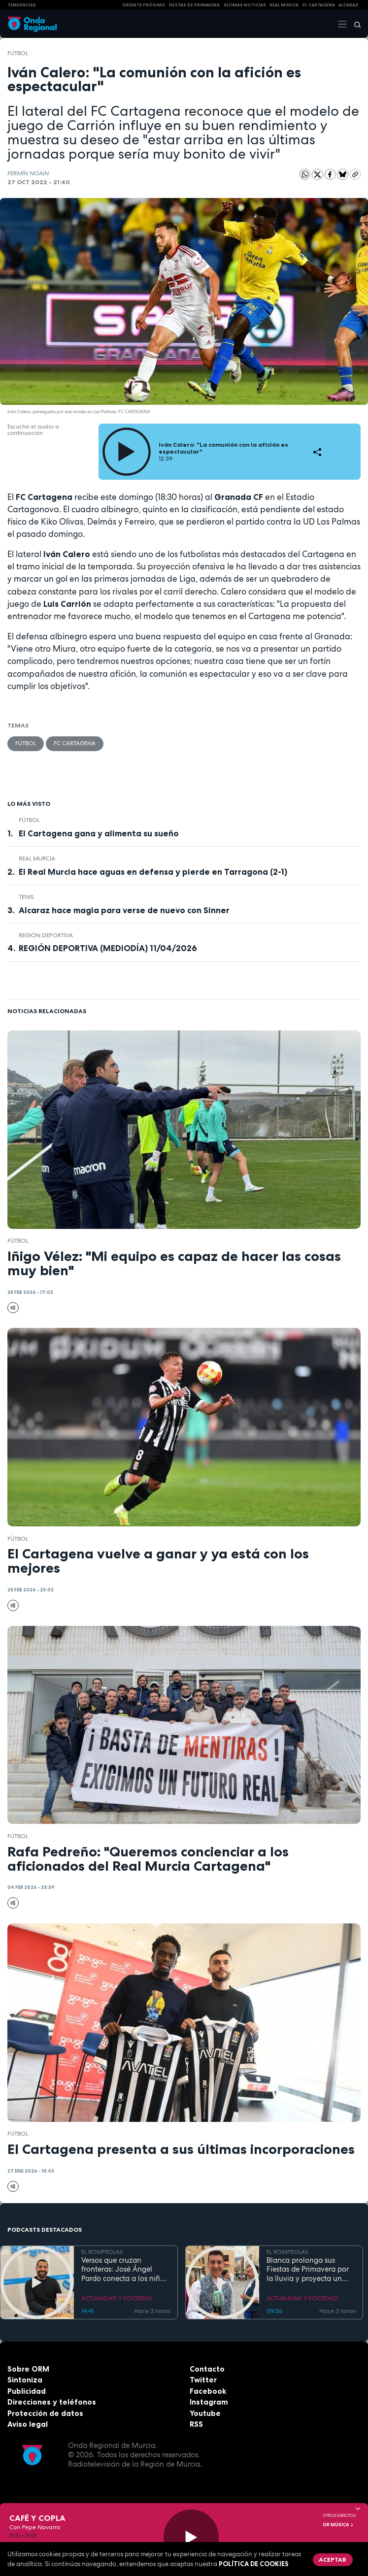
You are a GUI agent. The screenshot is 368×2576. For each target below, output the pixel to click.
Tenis (26, 897)
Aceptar (332, 2559)
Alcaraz (348, 4)
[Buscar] (354, 24)
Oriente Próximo (144, 4)
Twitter (203, 2379)
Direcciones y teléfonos (51, 2402)
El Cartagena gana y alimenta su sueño (99, 833)
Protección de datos (45, 2413)
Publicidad (26, 2391)
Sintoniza (24, 2379)
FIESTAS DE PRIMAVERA (194, 4)
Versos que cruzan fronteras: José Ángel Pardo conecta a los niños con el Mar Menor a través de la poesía (125, 2269)
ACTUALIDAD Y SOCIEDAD (117, 2298)
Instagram (209, 2402)
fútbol (17, 53)
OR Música (338, 2525)
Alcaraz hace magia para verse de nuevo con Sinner (124, 910)
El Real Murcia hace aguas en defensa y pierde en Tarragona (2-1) (153, 872)
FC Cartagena (75, 743)
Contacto (207, 2369)
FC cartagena (318, 4)
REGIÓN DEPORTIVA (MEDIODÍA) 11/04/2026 (108, 948)
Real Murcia (284, 4)
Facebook (208, 2391)
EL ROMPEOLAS (102, 2252)
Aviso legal (27, 2424)
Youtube (205, 2413)
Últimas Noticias (245, 4)
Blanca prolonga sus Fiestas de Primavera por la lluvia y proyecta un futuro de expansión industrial (308, 2269)
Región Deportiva (46, 935)
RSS (196, 2424)
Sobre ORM (28, 2369)
